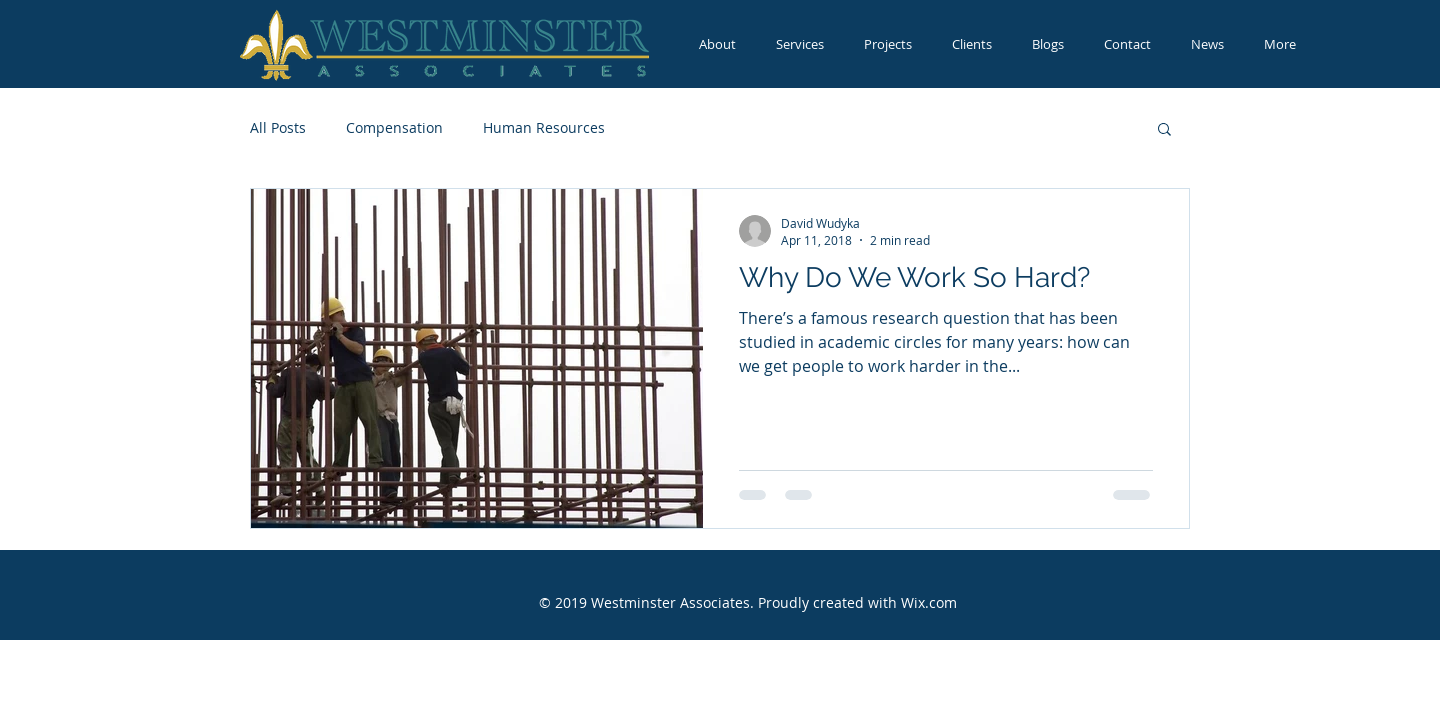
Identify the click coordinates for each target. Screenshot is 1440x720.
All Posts (278, 127)
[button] (1164, 130)
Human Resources (544, 127)
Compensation (394, 127)
